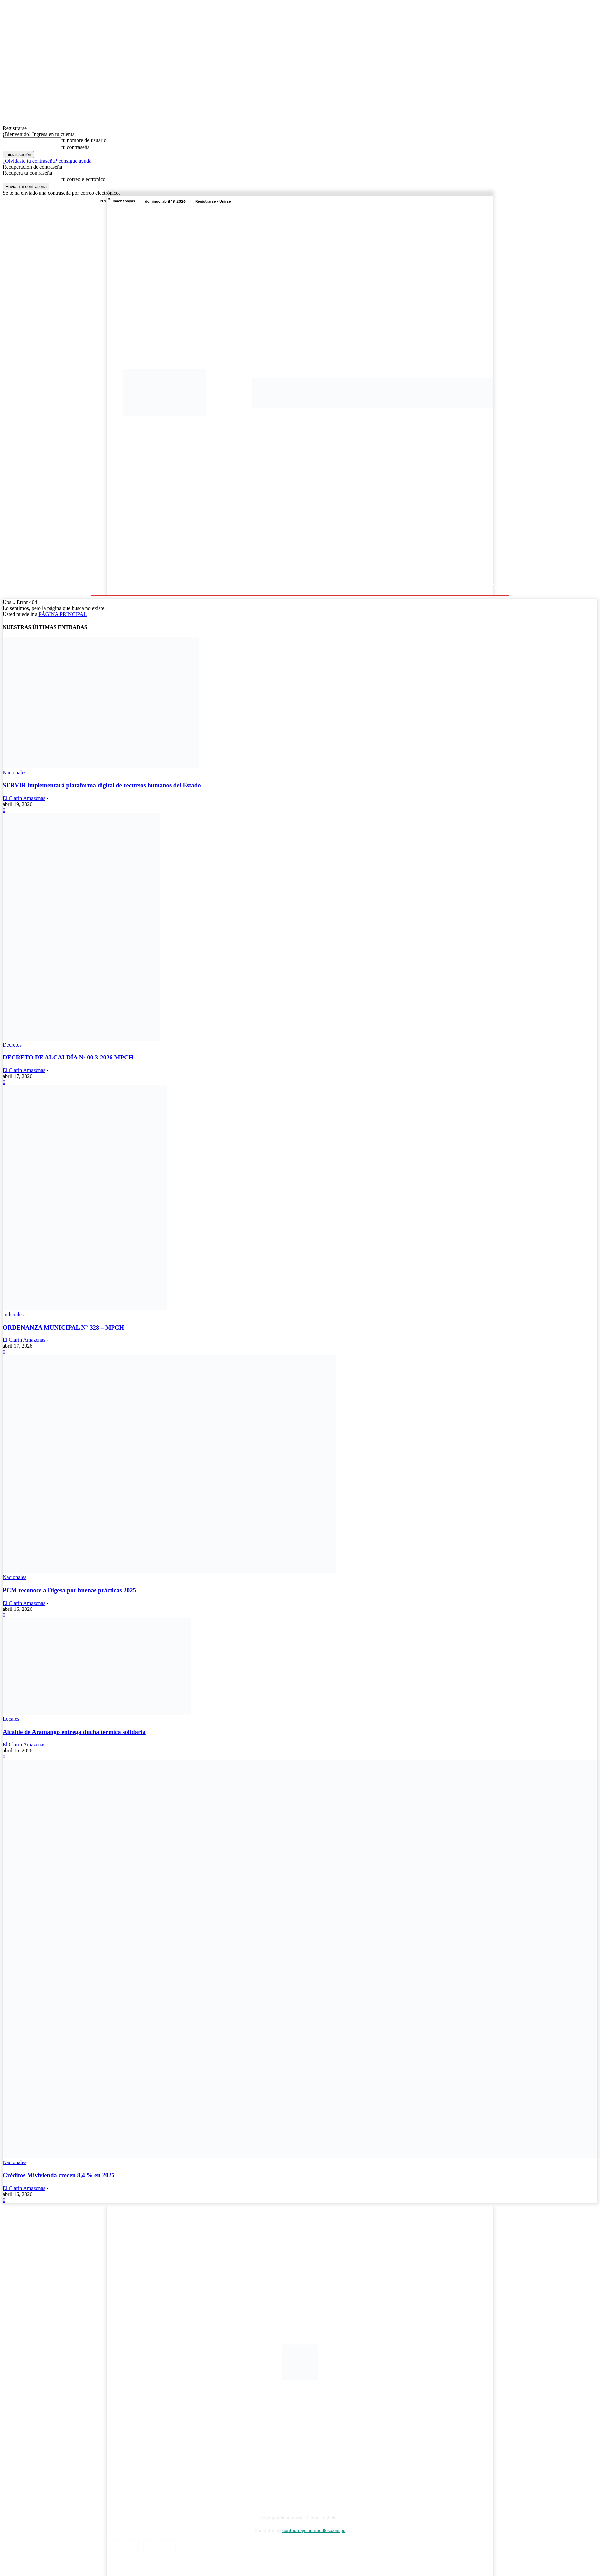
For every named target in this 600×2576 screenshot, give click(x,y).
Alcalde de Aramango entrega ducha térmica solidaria (74, 1731)
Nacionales (14, 772)
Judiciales (13, 1314)
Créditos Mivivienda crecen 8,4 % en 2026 (58, 2175)
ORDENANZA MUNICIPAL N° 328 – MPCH (63, 1327)
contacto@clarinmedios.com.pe (313, 2530)
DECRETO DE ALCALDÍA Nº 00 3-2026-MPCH (68, 1057)
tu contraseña (75, 147)
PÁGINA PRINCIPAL (62, 614)
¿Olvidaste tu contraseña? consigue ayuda (47, 161)
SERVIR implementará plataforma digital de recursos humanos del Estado (102, 785)
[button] (493, 587)
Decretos (12, 1045)
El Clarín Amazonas (24, 798)
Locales (11, 1719)
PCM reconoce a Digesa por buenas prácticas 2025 (69, 1590)
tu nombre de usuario (84, 140)
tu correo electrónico (83, 179)
